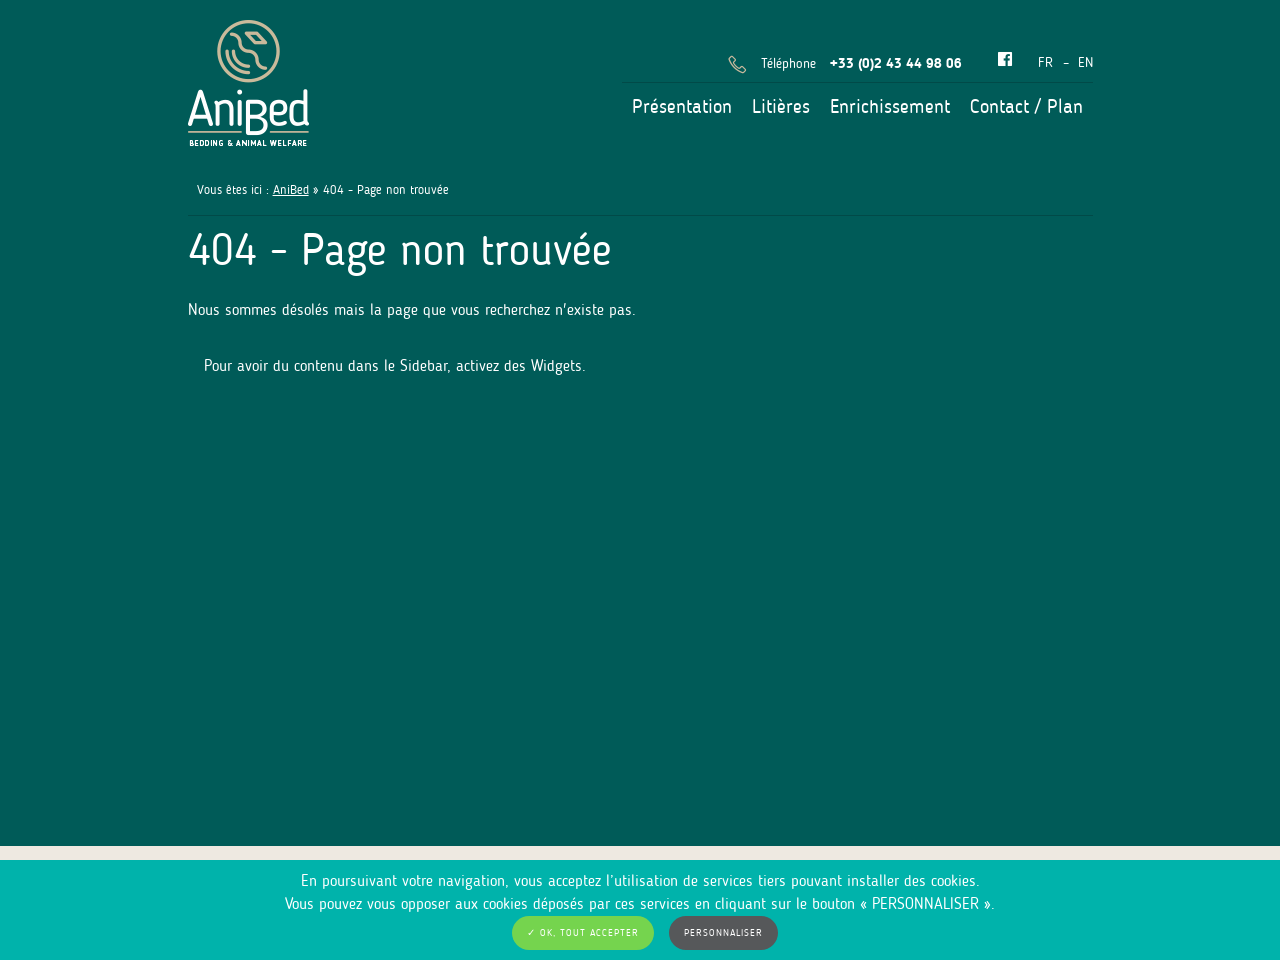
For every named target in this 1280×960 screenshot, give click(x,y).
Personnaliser (723, 933)
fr (1045, 62)
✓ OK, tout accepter (583, 933)
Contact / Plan (1026, 106)
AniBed (291, 189)
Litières (781, 106)
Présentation (682, 106)
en (1085, 62)
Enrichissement (890, 106)
